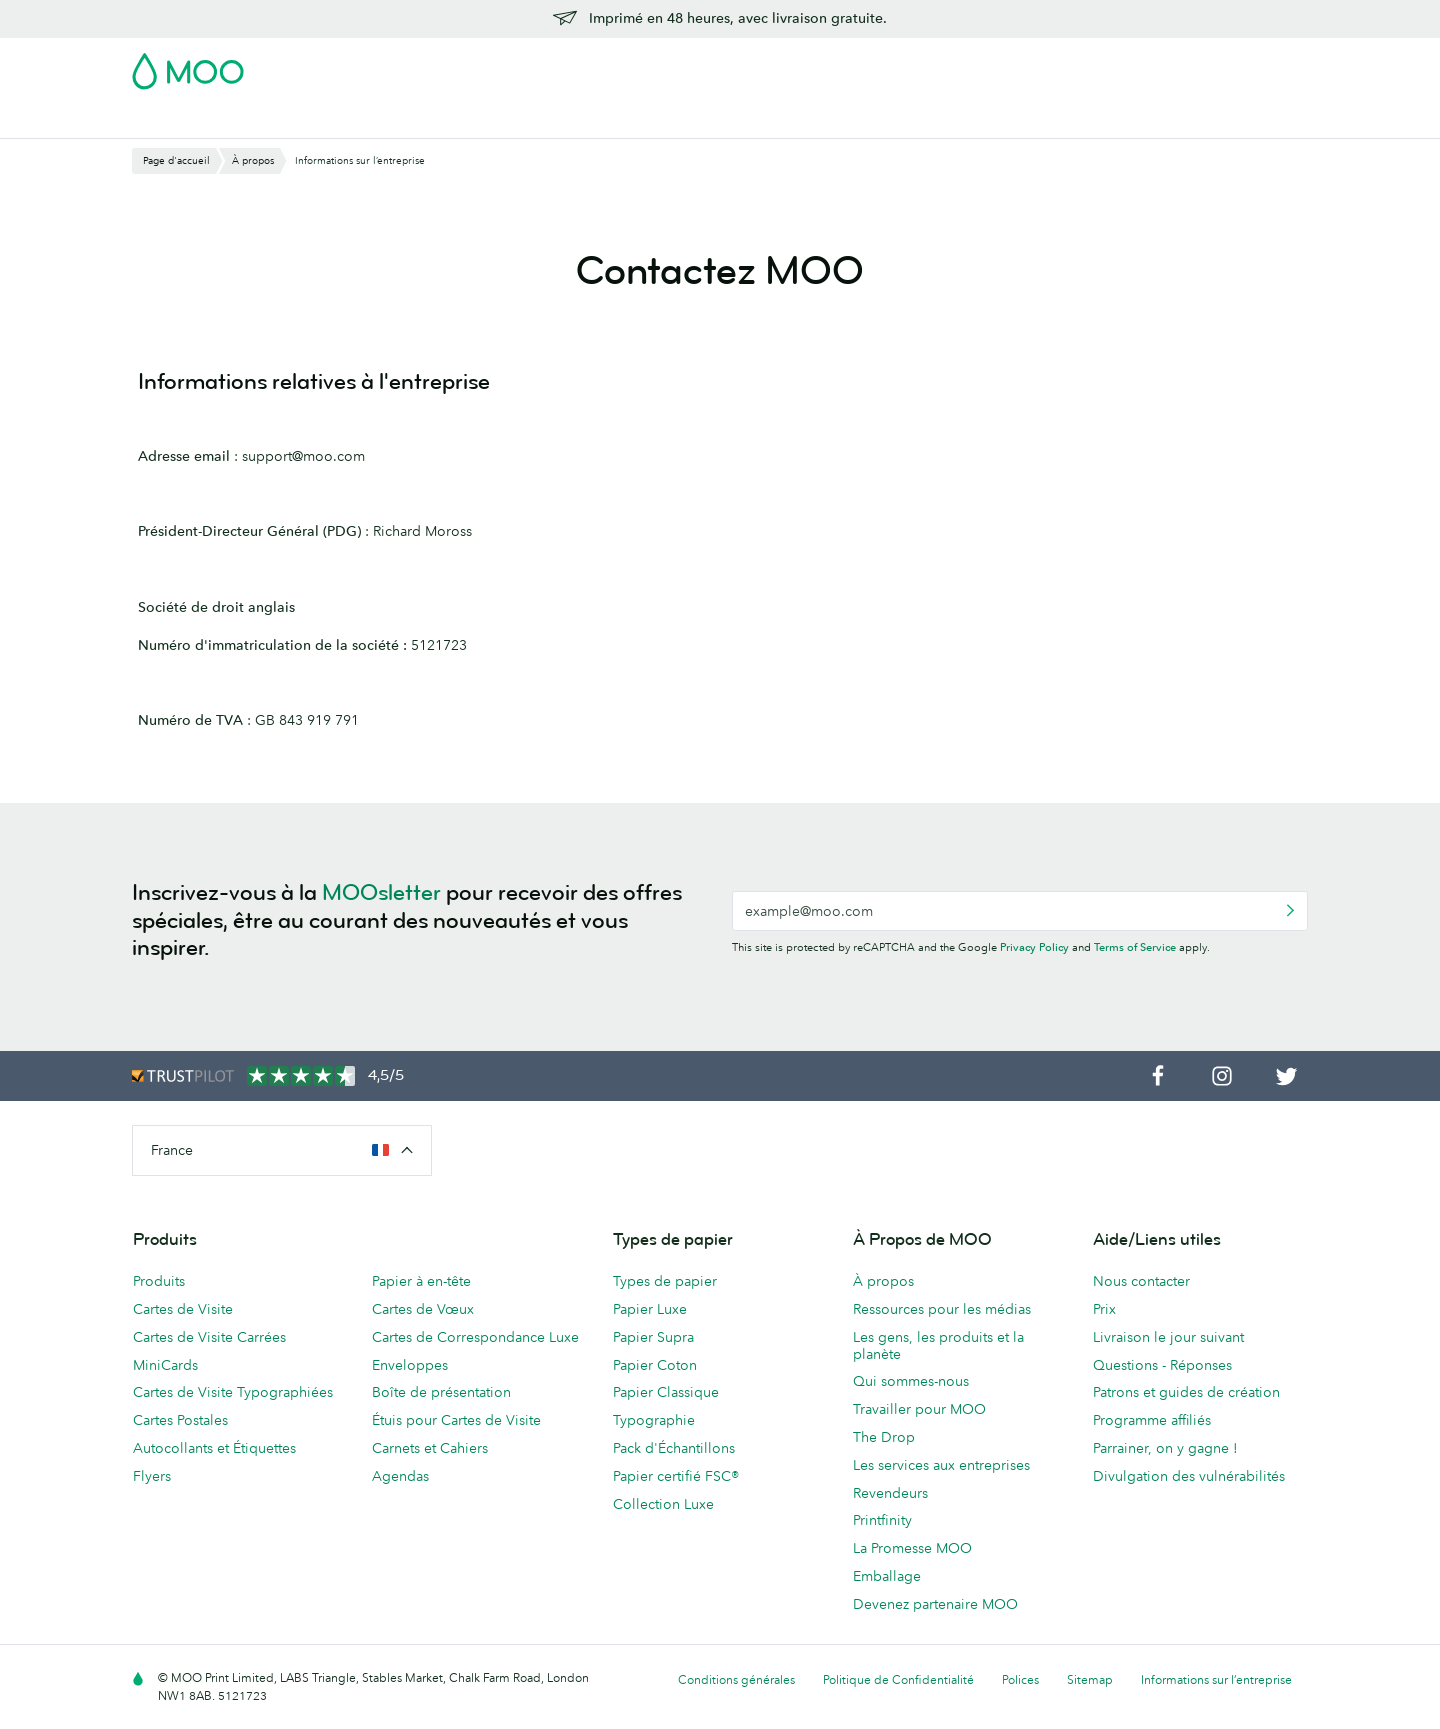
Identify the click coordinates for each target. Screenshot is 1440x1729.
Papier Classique (666, 1392)
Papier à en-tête (421, 1281)
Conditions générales (736, 1679)
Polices (1020, 1679)
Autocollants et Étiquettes (214, 1448)
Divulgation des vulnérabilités (1189, 1476)
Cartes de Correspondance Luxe (475, 1337)
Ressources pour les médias (942, 1309)
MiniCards (165, 1365)
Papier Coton (655, 1365)
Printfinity (882, 1520)
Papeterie (667, 120)
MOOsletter (381, 892)
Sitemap (1090, 1679)
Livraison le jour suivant (1168, 1337)
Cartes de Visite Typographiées (233, 1392)
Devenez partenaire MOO (935, 1604)
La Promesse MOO (912, 1548)
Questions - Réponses (1162, 1365)
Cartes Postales (309, 120)
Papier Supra (653, 1337)
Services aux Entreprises (903, 120)
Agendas (400, 1476)
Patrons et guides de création (1186, 1392)
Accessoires (761, 120)
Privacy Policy (1034, 947)
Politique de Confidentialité (898, 1679)
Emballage (887, 1576)
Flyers (594, 120)
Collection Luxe (663, 1504)
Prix (1104, 1309)
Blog (1022, 120)
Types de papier (665, 1281)
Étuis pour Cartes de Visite (456, 1420)
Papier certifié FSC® (676, 1476)
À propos (883, 1281)
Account (995, 65)
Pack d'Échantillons (887, 65)
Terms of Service (1135, 947)
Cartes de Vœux (423, 1309)
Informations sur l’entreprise (1216, 1679)
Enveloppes (410, 1365)
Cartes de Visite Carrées (209, 1337)
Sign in (1063, 65)
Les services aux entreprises (941, 1465)
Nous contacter (1141, 1281)
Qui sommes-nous (911, 1381)
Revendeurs (890, 1493)
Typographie (654, 1420)
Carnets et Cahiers (430, 1448)
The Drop (884, 1437)
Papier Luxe (650, 1309)
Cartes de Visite (184, 120)
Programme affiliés (1152, 1420)
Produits (159, 1281)
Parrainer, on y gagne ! (1165, 1448)
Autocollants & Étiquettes (468, 120)
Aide (1073, 120)
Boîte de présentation (441, 1392)
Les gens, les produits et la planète (938, 1345)
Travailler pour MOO (919, 1409)
